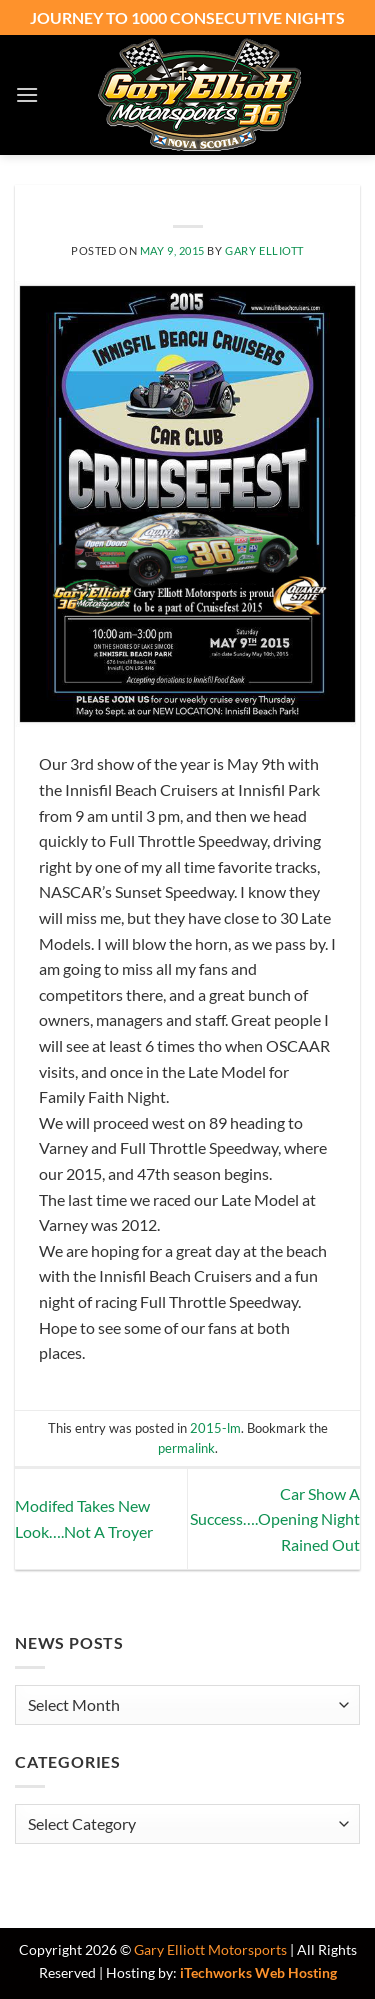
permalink (186, 1448)
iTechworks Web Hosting (258, 1972)
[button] (27, 94)
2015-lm (215, 1428)
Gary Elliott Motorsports (210, 1949)
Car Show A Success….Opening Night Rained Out (275, 1519)
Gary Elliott (264, 250)
